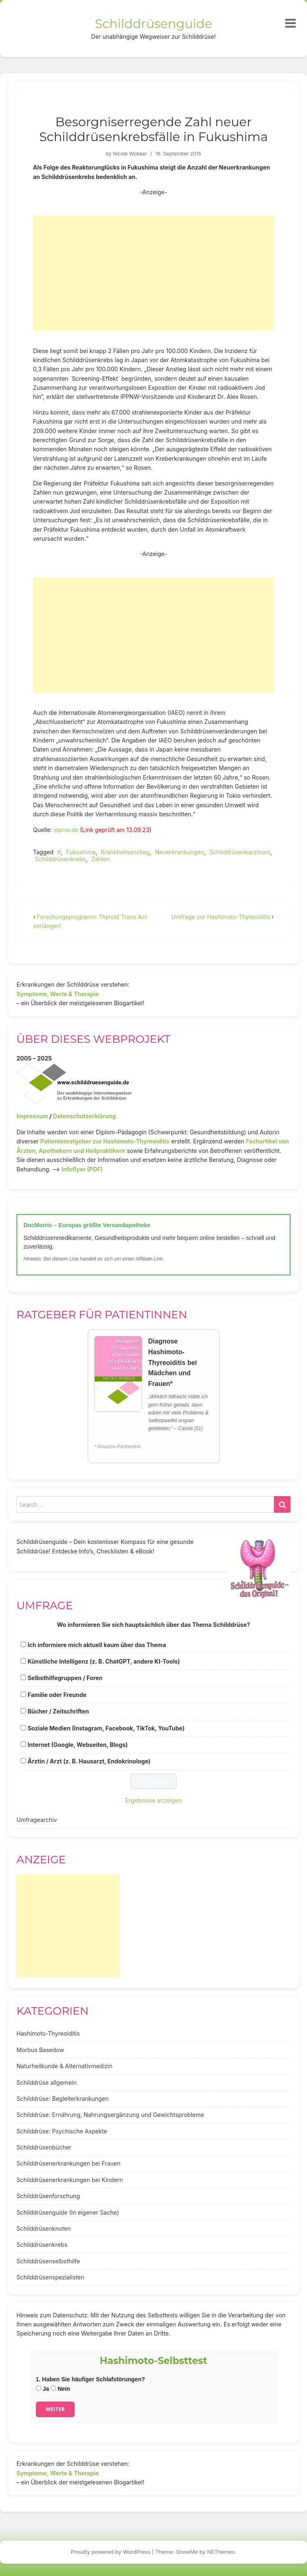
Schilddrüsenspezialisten (50, 2277)
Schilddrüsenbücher (43, 2147)
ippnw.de (66, 829)
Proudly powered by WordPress (111, 2551)
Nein (60, 2388)
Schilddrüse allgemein (46, 2082)
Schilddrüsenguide (153, 23)
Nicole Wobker (130, 154)
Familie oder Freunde (57, 1694)
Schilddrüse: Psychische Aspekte (61, 2131)
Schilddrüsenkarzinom (239, 852)
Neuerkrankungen (179, 852)
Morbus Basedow (40, 2049)
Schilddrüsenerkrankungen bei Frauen (68, 2163)
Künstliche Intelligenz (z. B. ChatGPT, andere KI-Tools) (104, 1661)
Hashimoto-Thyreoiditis (48, 2033)
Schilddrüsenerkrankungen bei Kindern (69, 2179)
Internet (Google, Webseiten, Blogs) (78, 1744)
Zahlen (100, 859)
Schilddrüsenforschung (48, 2195)
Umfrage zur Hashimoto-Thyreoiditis (222, 916)
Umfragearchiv (36, 1819)
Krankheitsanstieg (125, 852)
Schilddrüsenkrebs (60, 859)
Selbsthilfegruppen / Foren (65, 1677)
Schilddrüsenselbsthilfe (48, 2261)
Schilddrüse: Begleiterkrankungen (62, 2098)
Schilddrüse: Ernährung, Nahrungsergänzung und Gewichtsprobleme (110, 2114)
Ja (42, 2388)
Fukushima (81, 852)
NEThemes (221, 2551)
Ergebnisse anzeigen (153, 1800)
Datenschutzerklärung (84, 1115)
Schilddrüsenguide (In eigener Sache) (67, 2212)
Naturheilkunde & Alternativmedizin (64, 2065)
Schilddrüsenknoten (43, 2228)
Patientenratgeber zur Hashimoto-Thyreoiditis (105, 1141)
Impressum (32, 1115)
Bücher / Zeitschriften (58, 1711)
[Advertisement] (153, 273)
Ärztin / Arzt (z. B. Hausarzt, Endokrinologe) (89, 1761)
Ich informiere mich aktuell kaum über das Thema (97, 1644)
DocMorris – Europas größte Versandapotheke (86, 1225)
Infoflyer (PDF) (82, 1169)
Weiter (55, 2409)
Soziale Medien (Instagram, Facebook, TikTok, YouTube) (106, 1728)
